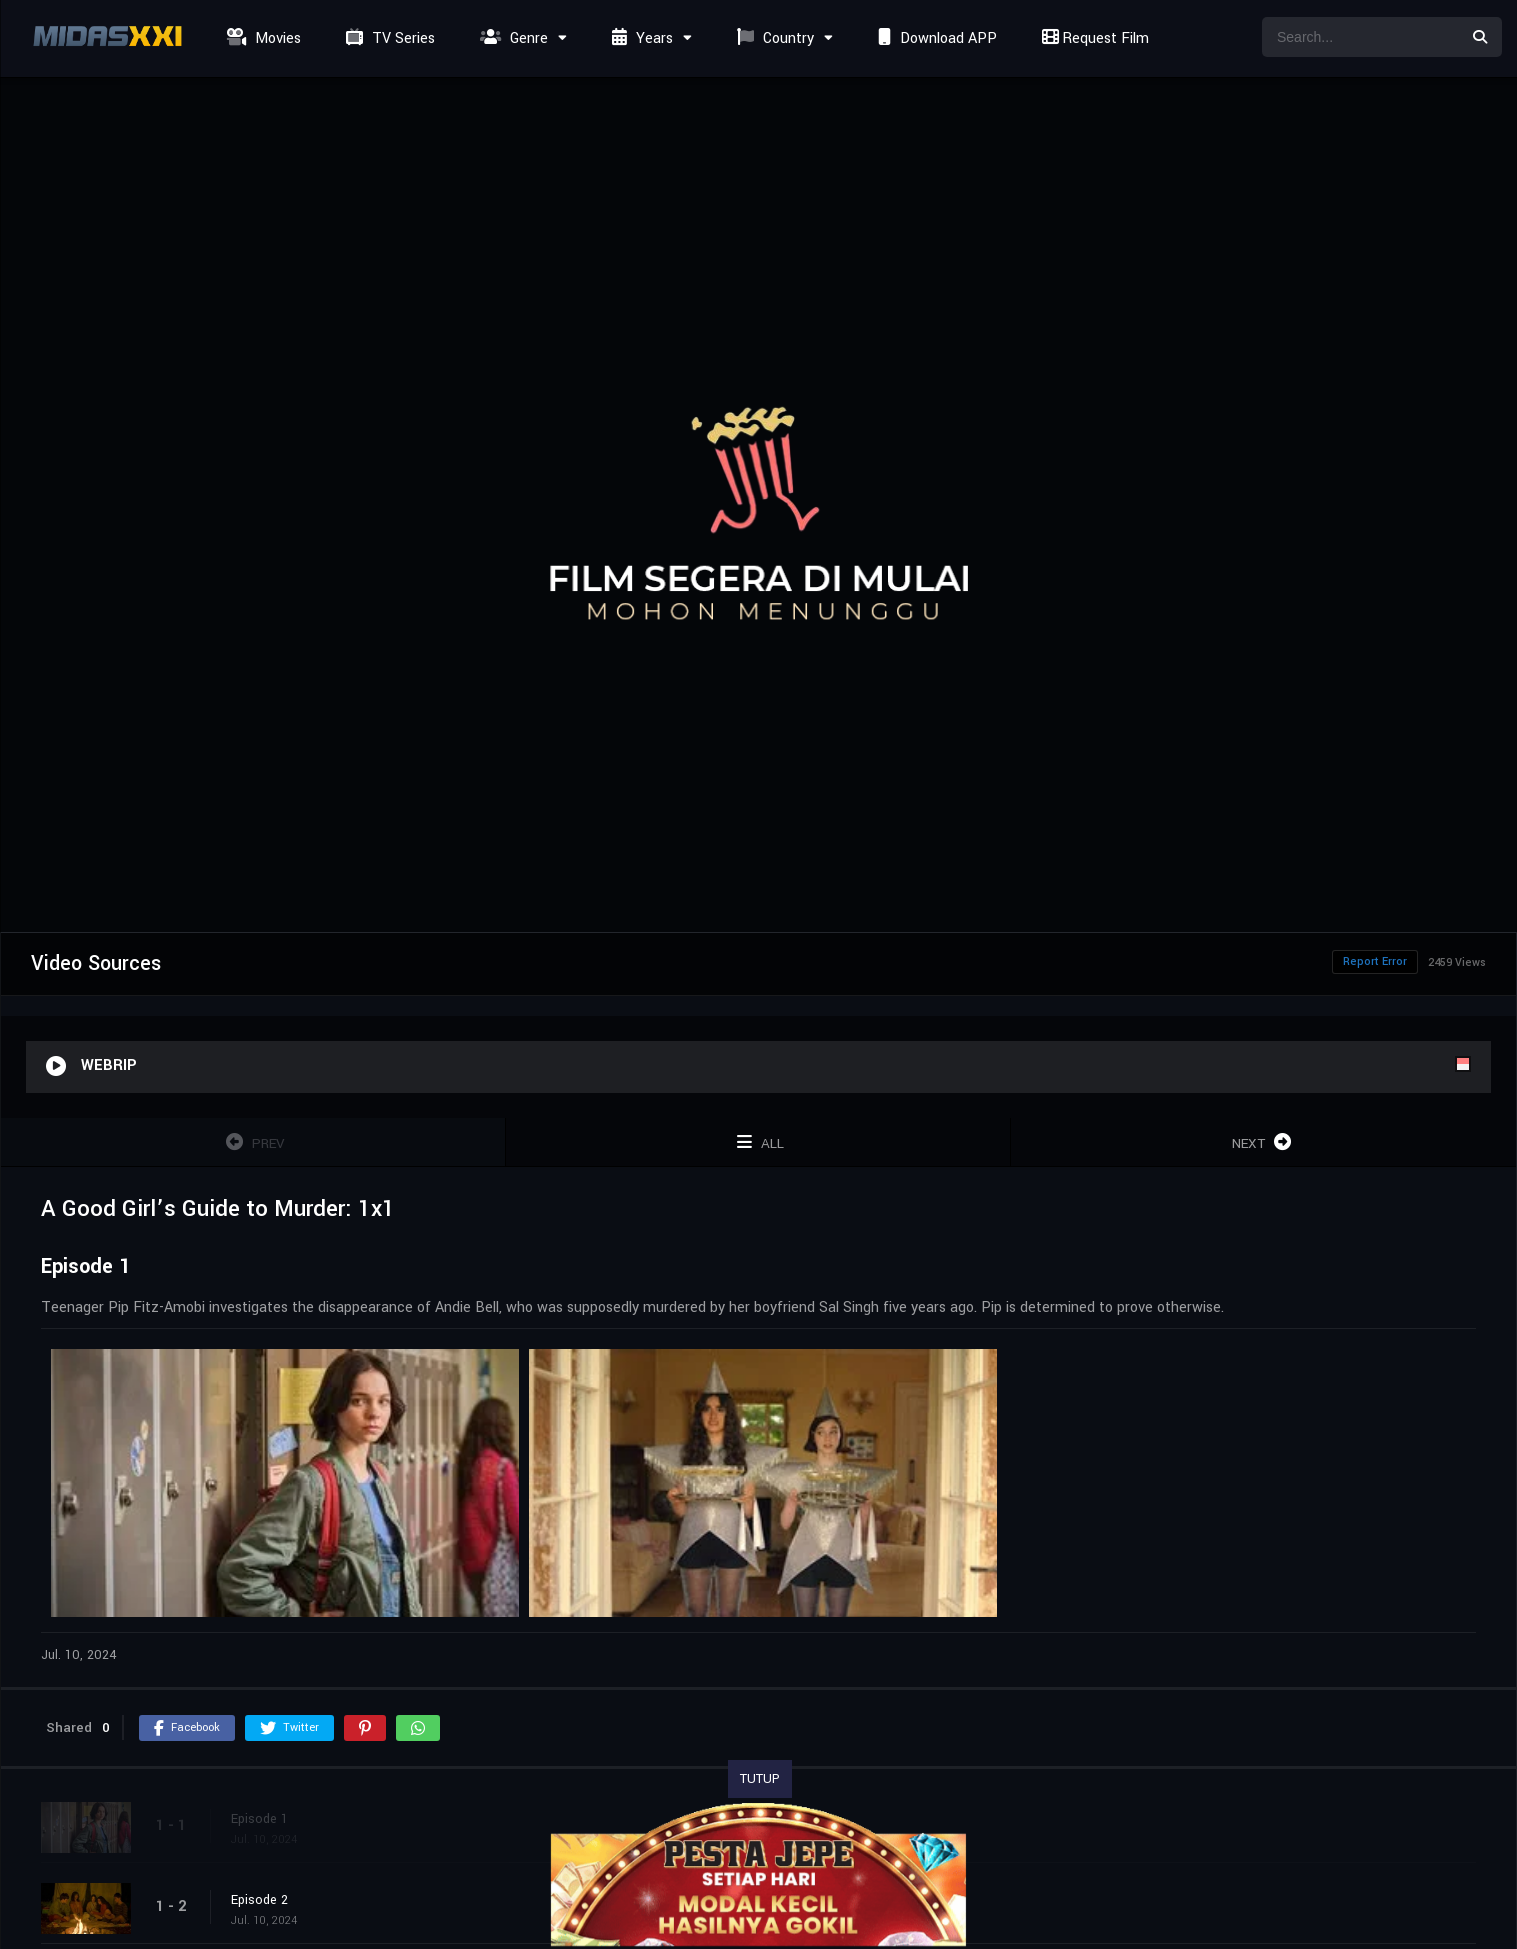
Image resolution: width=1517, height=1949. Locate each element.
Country (773, 38)
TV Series (388, 38)
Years (640, 38)
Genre (511, 38)
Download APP (935, 38)
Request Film (1093, 38)
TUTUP (760, 1779)
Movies (261, 38)
